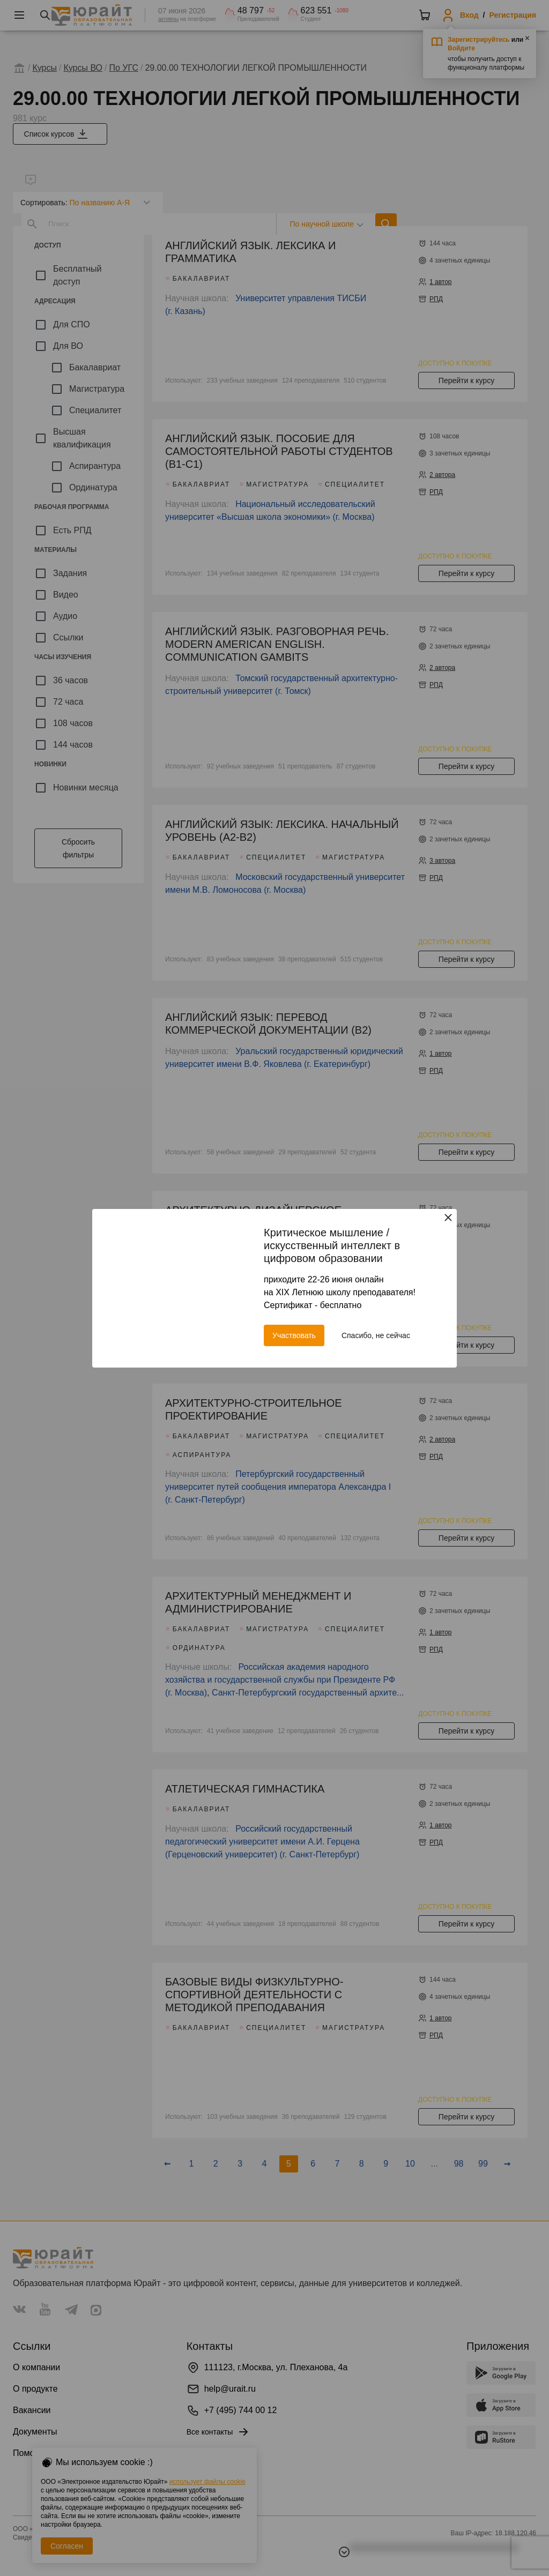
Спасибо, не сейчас (376, 1335)
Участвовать (294, 1335)
